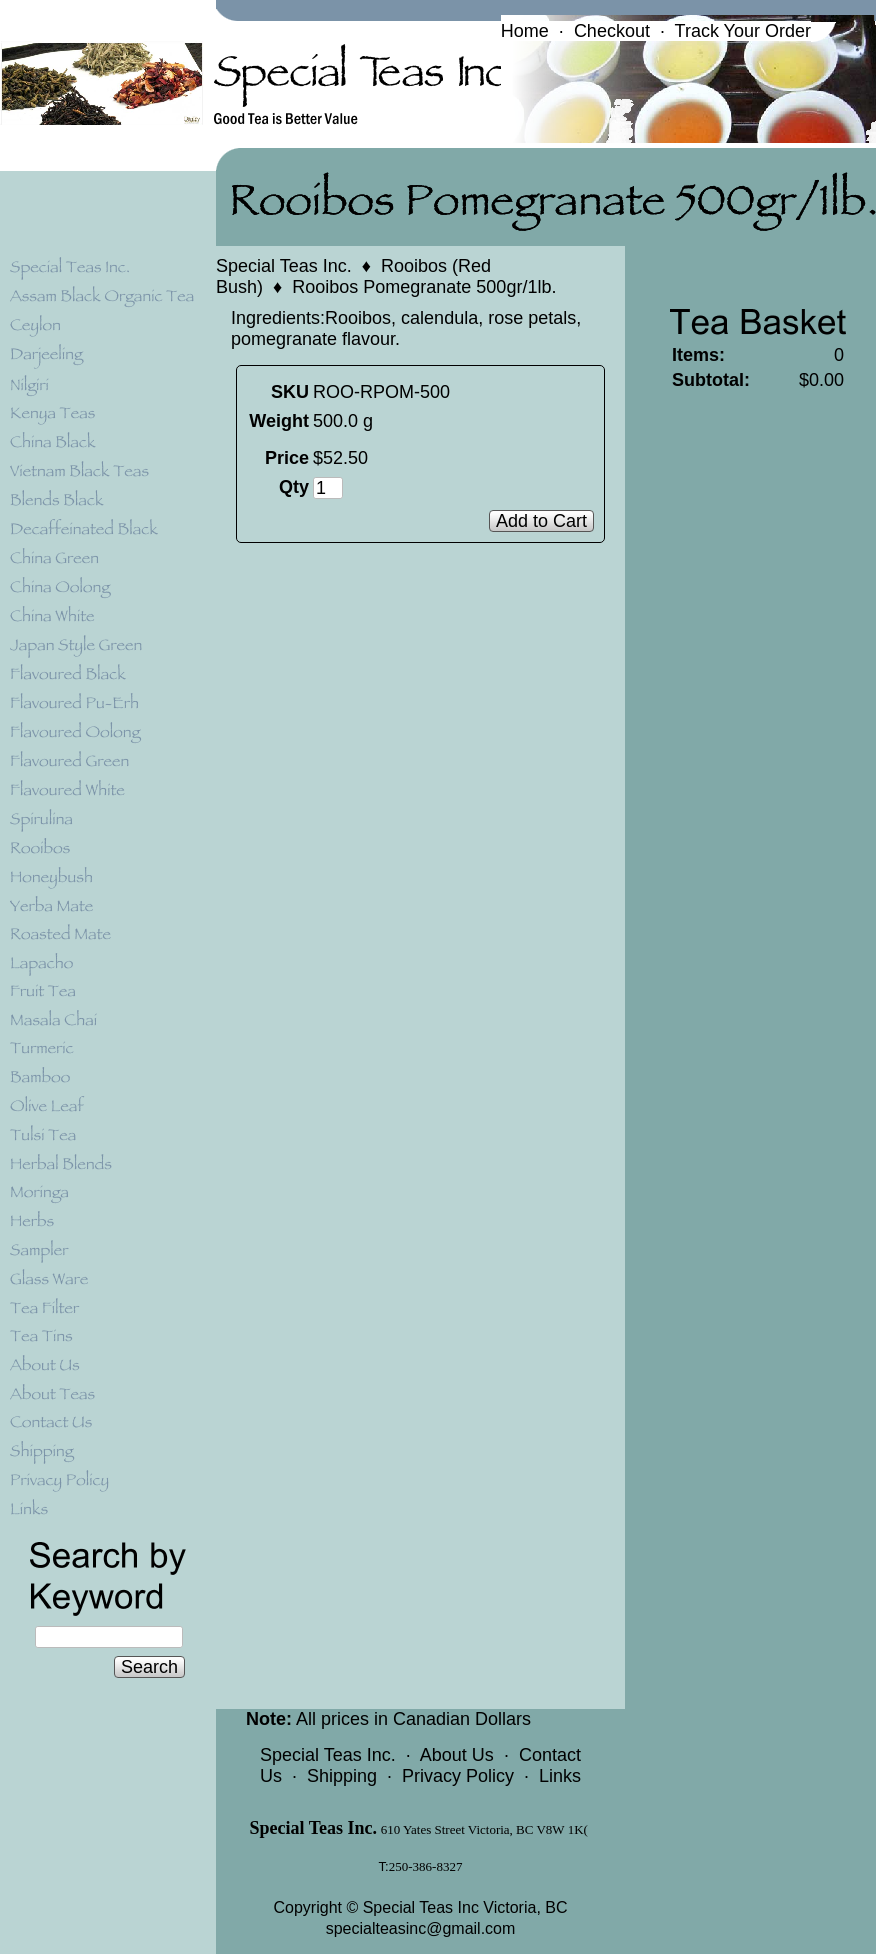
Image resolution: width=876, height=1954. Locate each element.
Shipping (342, 1776)
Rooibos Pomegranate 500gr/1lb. (424, 287)
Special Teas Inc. (284, 266)
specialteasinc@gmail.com (421, 1928)
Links (560, 1776)
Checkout (612, 31)
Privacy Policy (458, 1776)
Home (525, 31)
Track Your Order (743, 31)
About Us (457, 1755)
